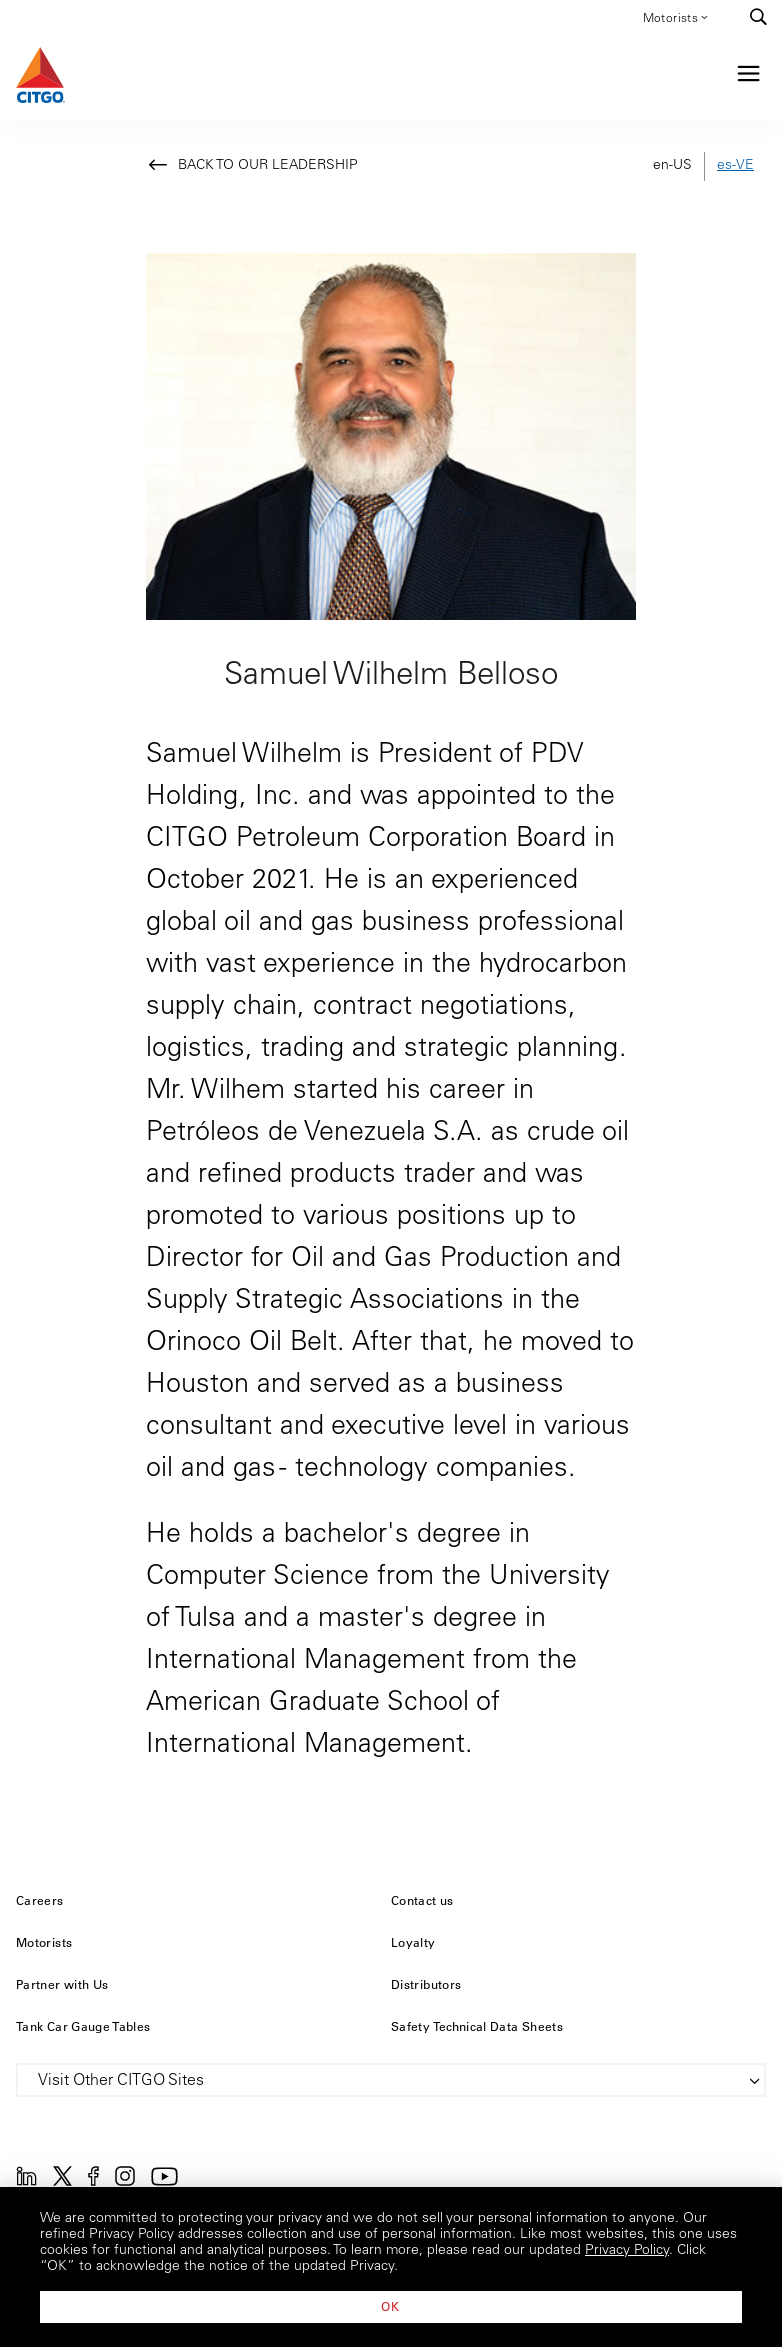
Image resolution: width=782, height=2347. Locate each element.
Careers (40, 1900)
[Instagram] (125, 2182)
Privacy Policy (627, 2251)
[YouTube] (164, 2182)
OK (391, 2306)
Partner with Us (62, 1984)
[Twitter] (62, 2182)
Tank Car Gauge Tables (83, 2026)
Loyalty (413, 1942)
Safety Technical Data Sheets (477, 2026)
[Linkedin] (26, 2182)
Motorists (676, 17)
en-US (672, 166)
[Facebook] (93, 2182)
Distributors (426, 1984)
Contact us (422, 1900)
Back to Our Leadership (268, 166)
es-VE (735, 166)
